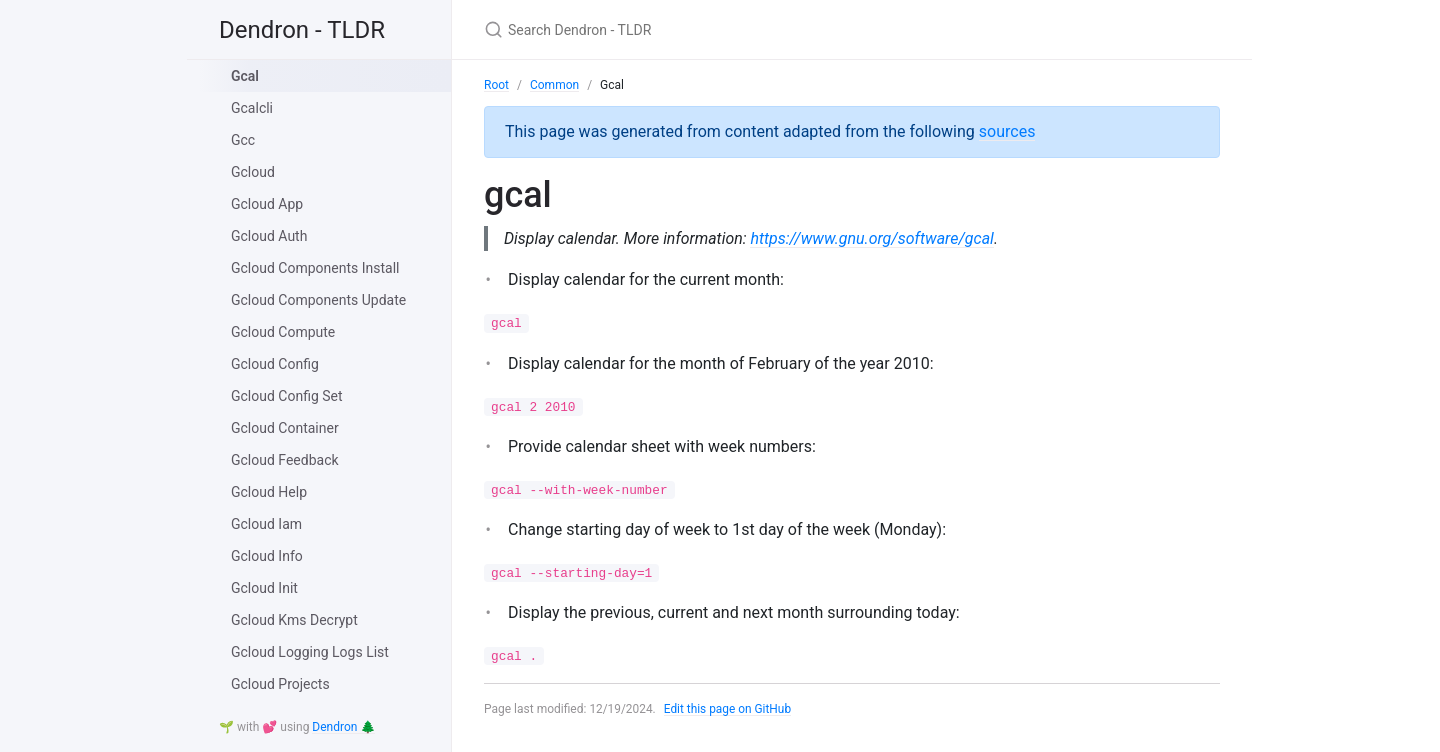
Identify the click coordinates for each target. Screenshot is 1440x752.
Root (496, 85)
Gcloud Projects (280, 684)
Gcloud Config (275, 364)
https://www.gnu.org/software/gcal (874, 238)
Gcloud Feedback (285, 460)
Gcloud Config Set (287, 396)
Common (554, 85)
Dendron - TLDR (302, 30)
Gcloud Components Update (318, 300)
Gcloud (253, 172)
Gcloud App (267, 204)
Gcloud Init (264, 588)
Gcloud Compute (283, 332)
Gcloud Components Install (315, 268)
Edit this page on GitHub (728, 709)
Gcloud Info (267, 556)
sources (1007, 131)
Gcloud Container (285, 428)
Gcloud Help (269, 492)
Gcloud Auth (269, 236)
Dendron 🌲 (343, 727)
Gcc (243, 140)
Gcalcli (252, 108)
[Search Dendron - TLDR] (720, 29)
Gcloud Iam (266, 524)
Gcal (245, 76)
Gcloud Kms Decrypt (294, 620)
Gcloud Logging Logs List (310, 652)
